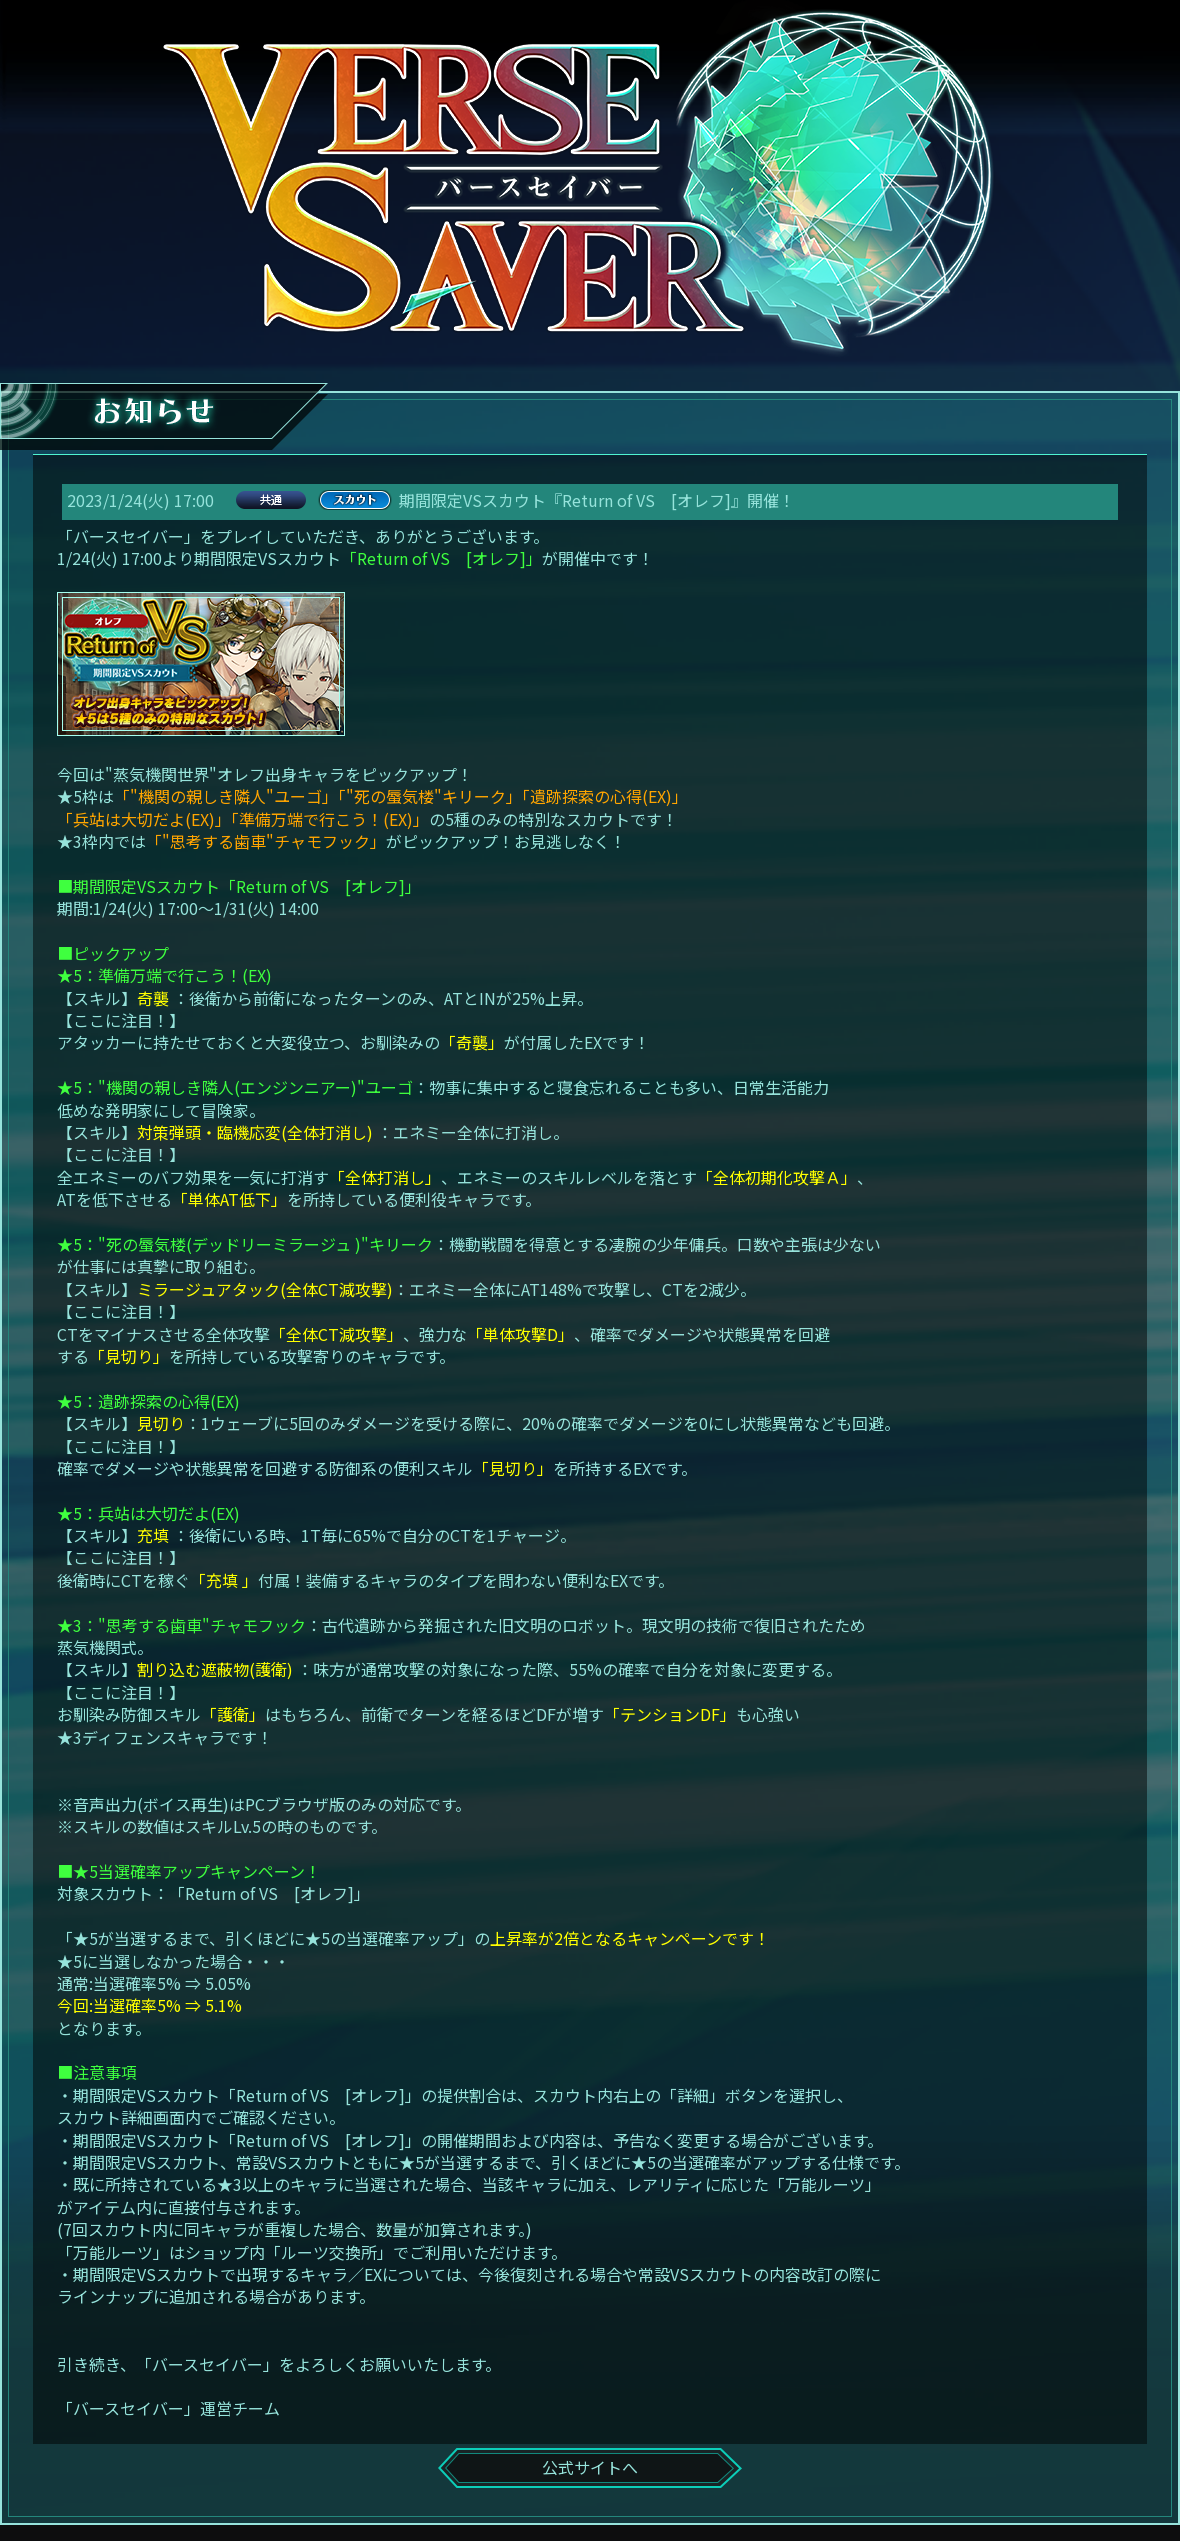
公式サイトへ (590, 2467)
